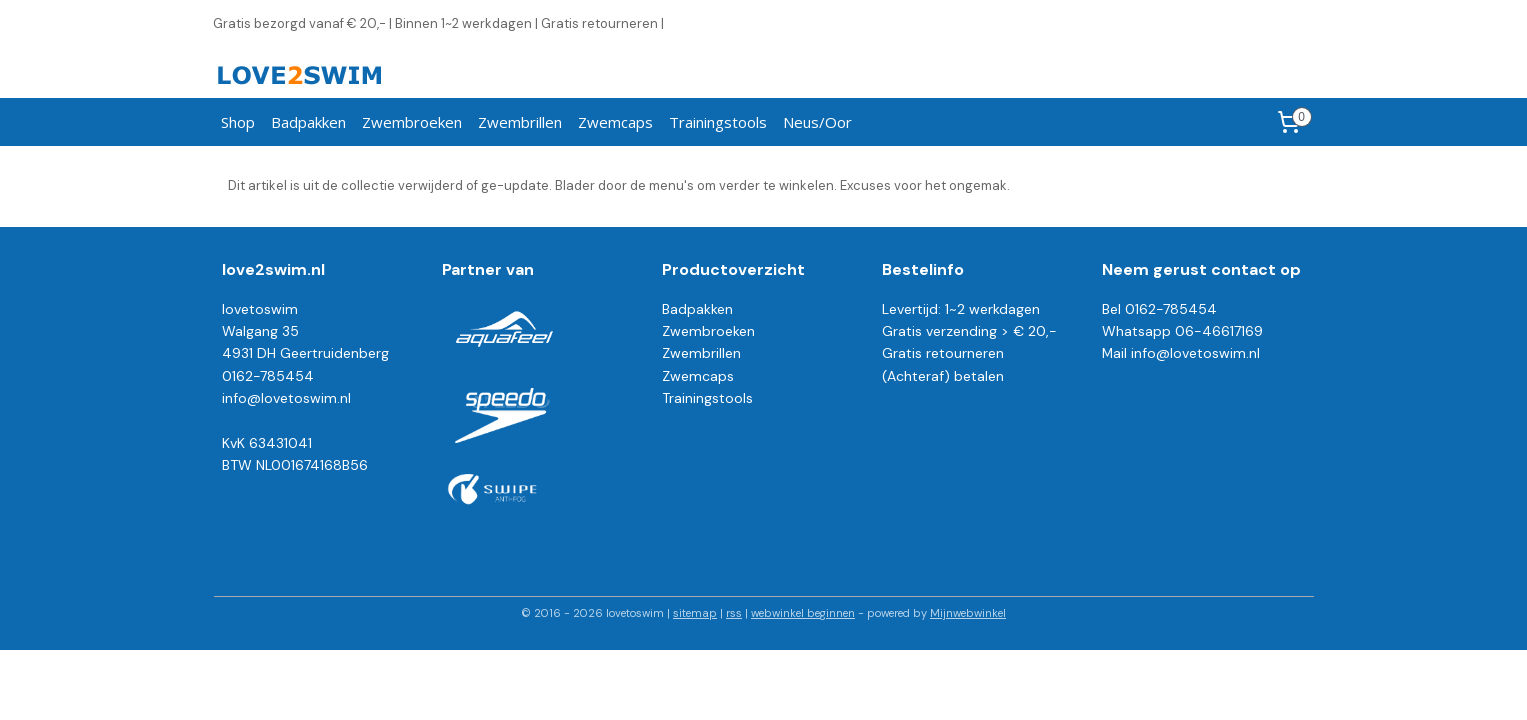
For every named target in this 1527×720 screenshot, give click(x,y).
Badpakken (308, 122)
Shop (238, 122)
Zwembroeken (412, 122)
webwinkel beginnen (803, 613)
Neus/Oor (817, 122)
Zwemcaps (615, 122)
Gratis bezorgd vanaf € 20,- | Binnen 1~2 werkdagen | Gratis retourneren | (438, 23)
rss (734, 613)
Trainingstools (718, 122)
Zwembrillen (520, 122)
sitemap (695, 613)
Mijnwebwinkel (968, 613)
